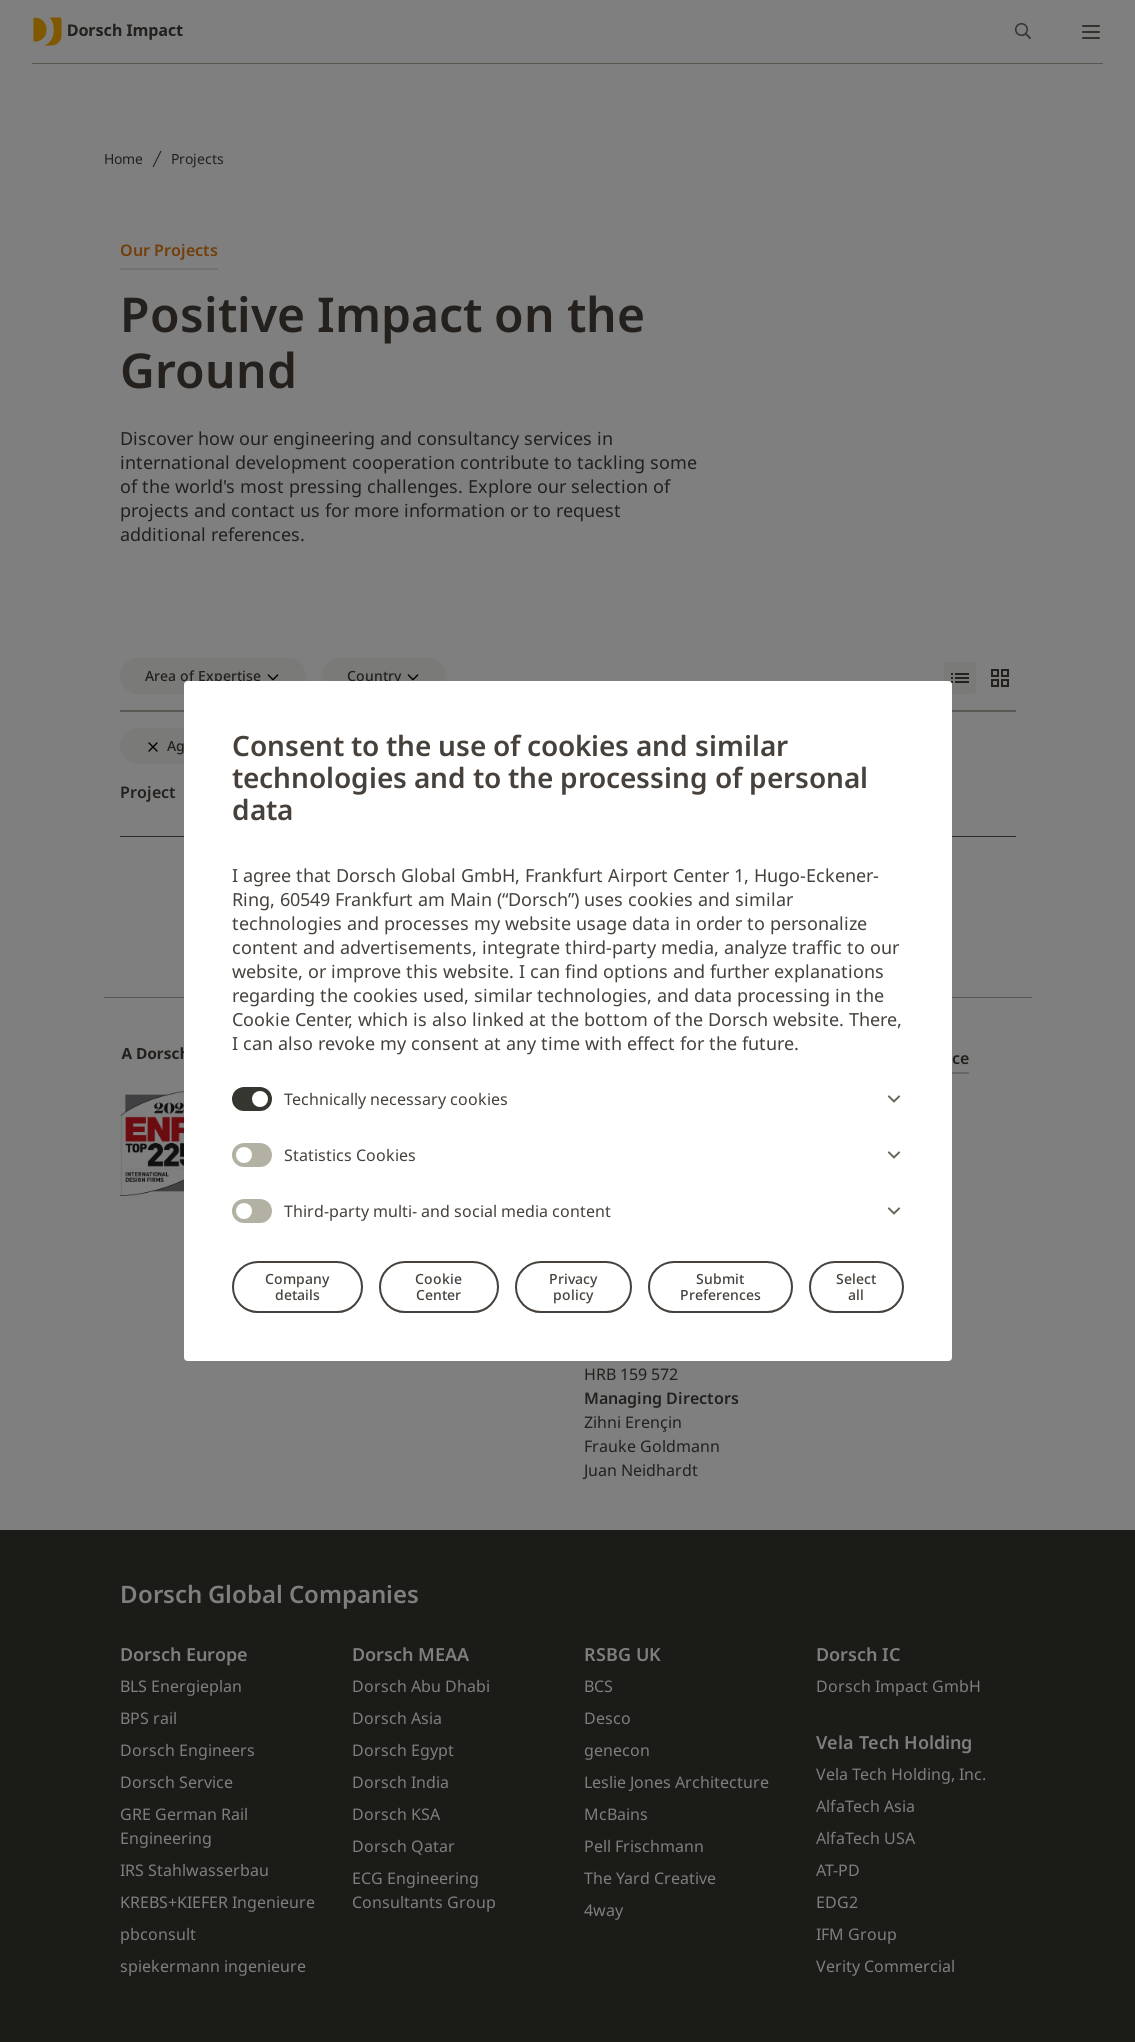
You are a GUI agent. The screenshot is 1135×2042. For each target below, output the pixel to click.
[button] (890, 1099)
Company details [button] (297, 1286)
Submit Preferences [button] (720, 1286)
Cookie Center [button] (438, 1286)
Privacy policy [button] (573, 1286)
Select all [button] (856, 1286)
